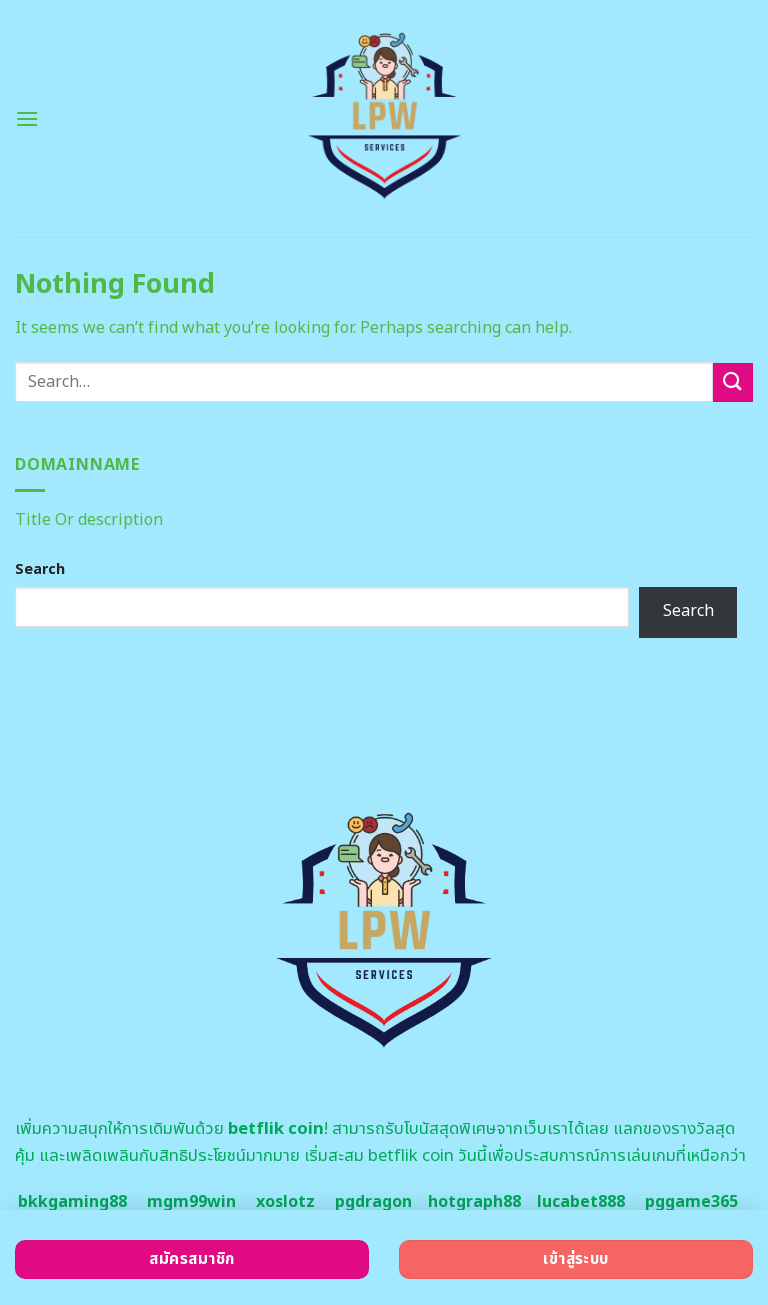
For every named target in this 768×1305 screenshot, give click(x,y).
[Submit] (733, 382)
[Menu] (27, 118)
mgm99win (191, 1202)
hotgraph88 (474, 1202)
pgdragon (373, 1202)
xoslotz (285, 1202)
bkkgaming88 (72, 1202)
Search (40, 569)
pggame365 (691, 1202)
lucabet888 (581, 1202)
